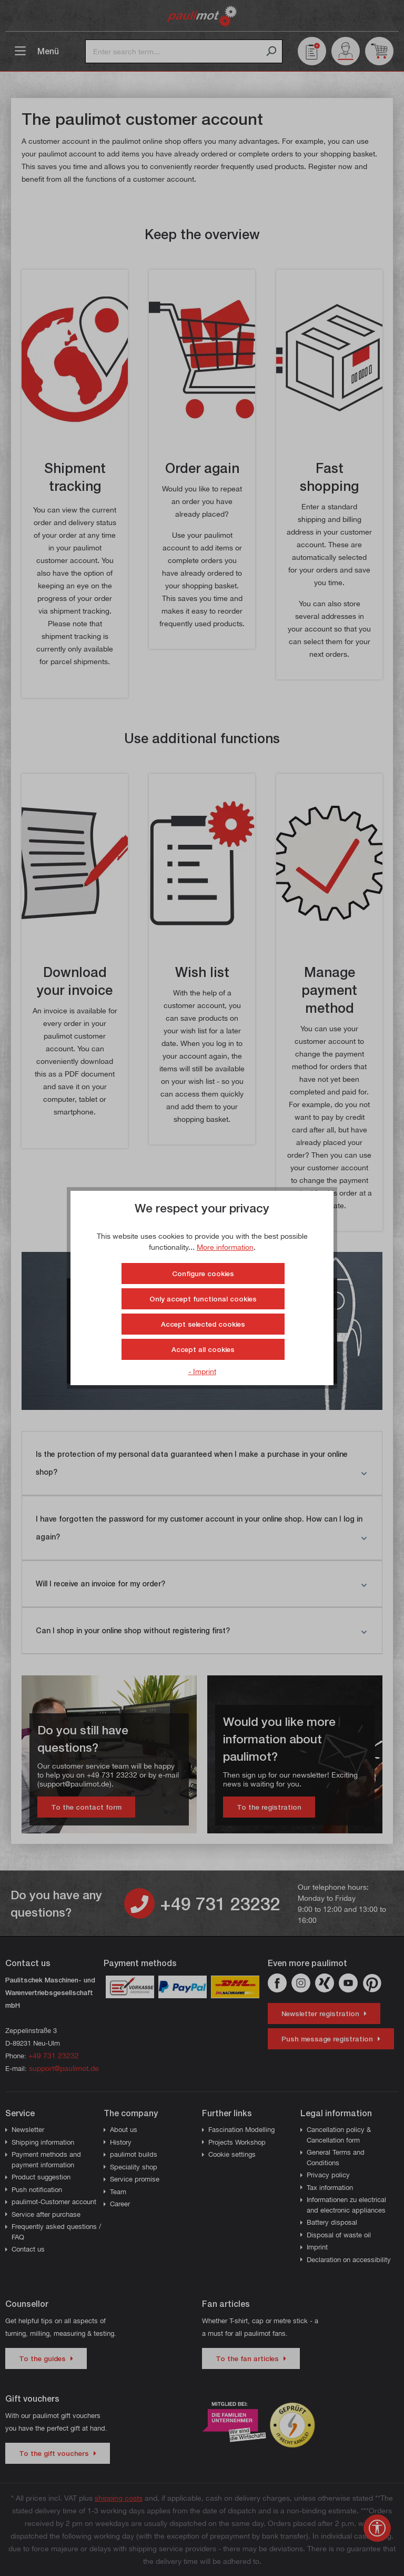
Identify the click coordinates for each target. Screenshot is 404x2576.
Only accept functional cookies (203, 1299)
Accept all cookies (203, 1349)
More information (225, 1246)
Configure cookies (203, 1273)
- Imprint (202, 1371)
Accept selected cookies (203, 1324)
